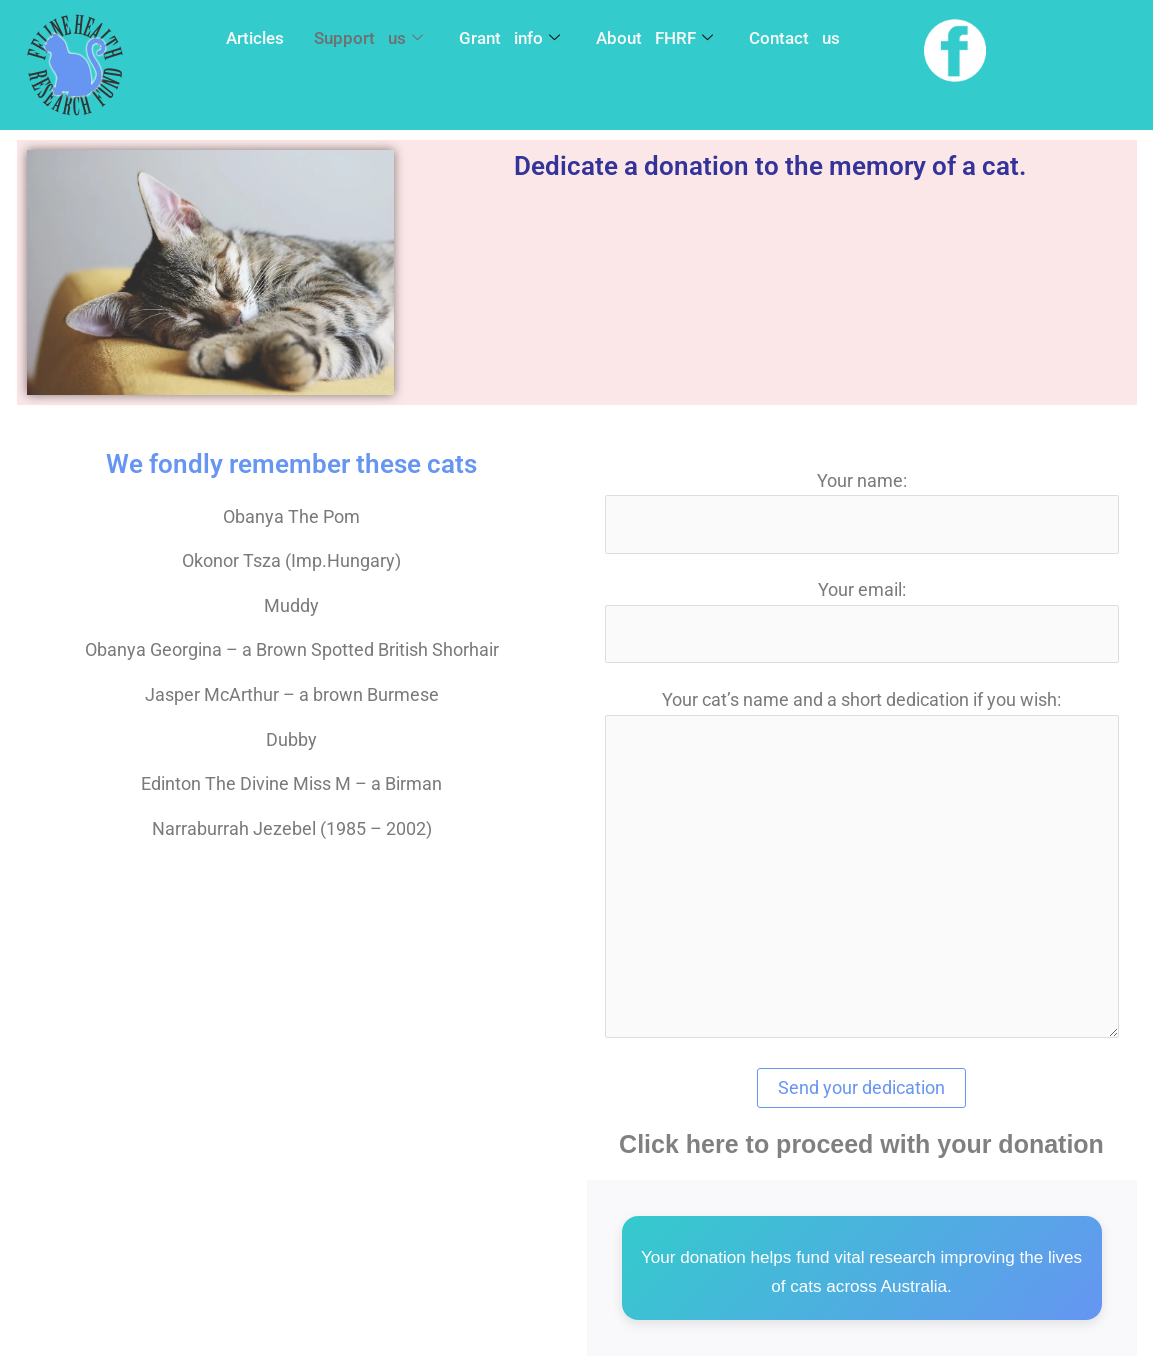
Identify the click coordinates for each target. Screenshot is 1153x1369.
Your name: (862, 512)
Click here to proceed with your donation (861, 1147)
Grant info (509, 39)
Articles (255, 38)
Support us (368, 39)
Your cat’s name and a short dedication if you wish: (862, 870)
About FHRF (654, 39)
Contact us (794, 38)
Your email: (862, 622)
